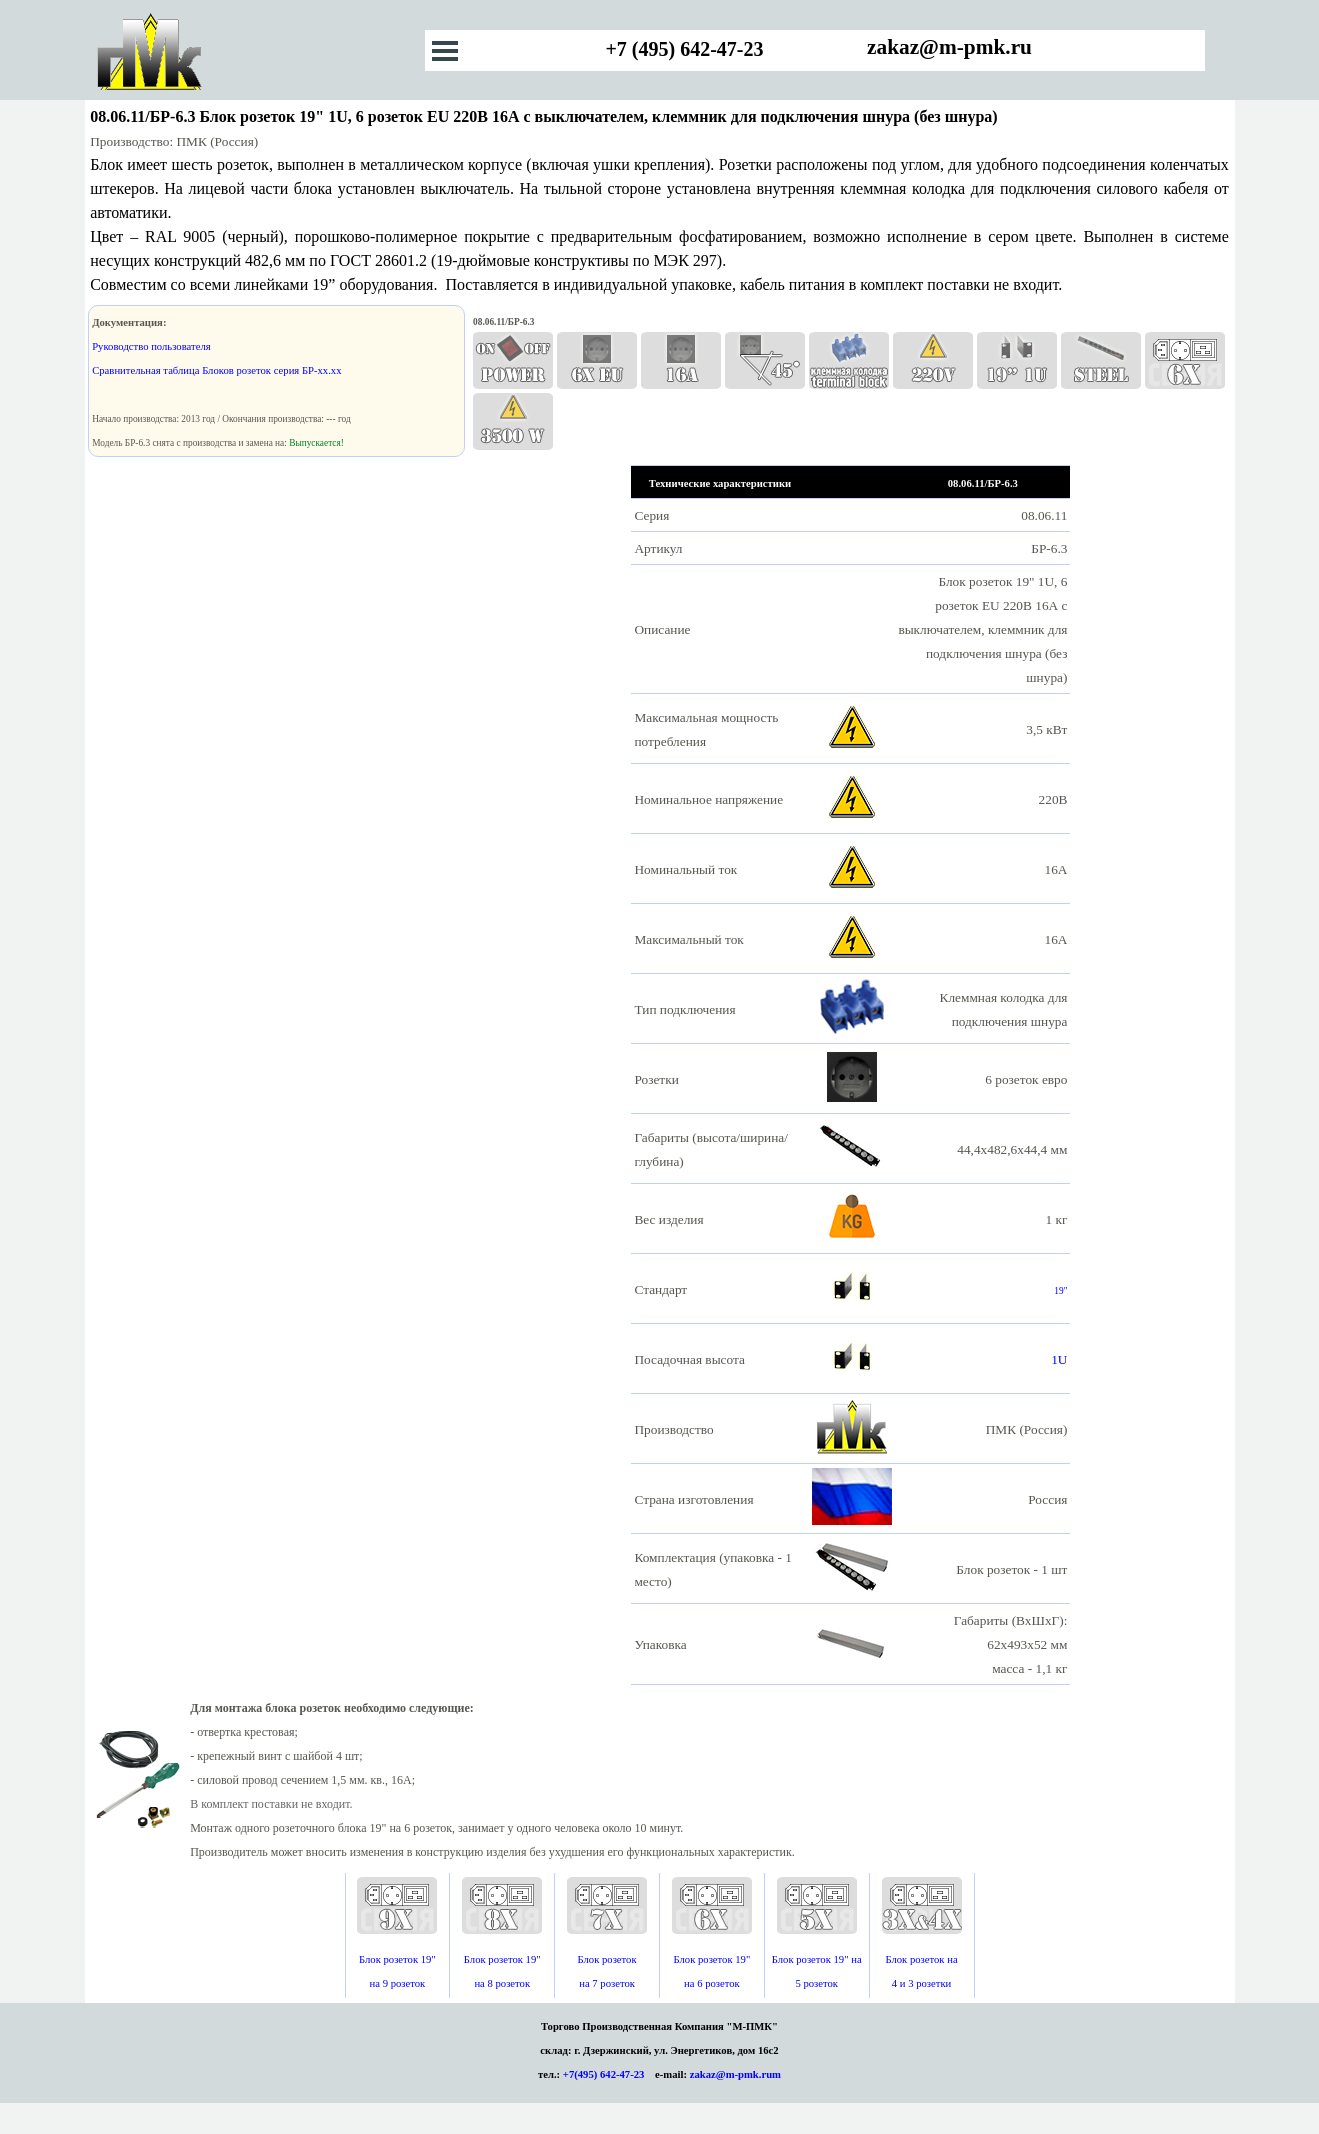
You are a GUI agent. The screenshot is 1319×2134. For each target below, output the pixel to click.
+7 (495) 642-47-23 (684, 49)
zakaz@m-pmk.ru (949, 47)
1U (1059, 1359)
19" (1060, 1291)
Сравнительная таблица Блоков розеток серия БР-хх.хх (216, 370)
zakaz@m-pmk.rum (735, 2074)
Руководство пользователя (151, 346)
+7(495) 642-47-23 (604, 2074)
